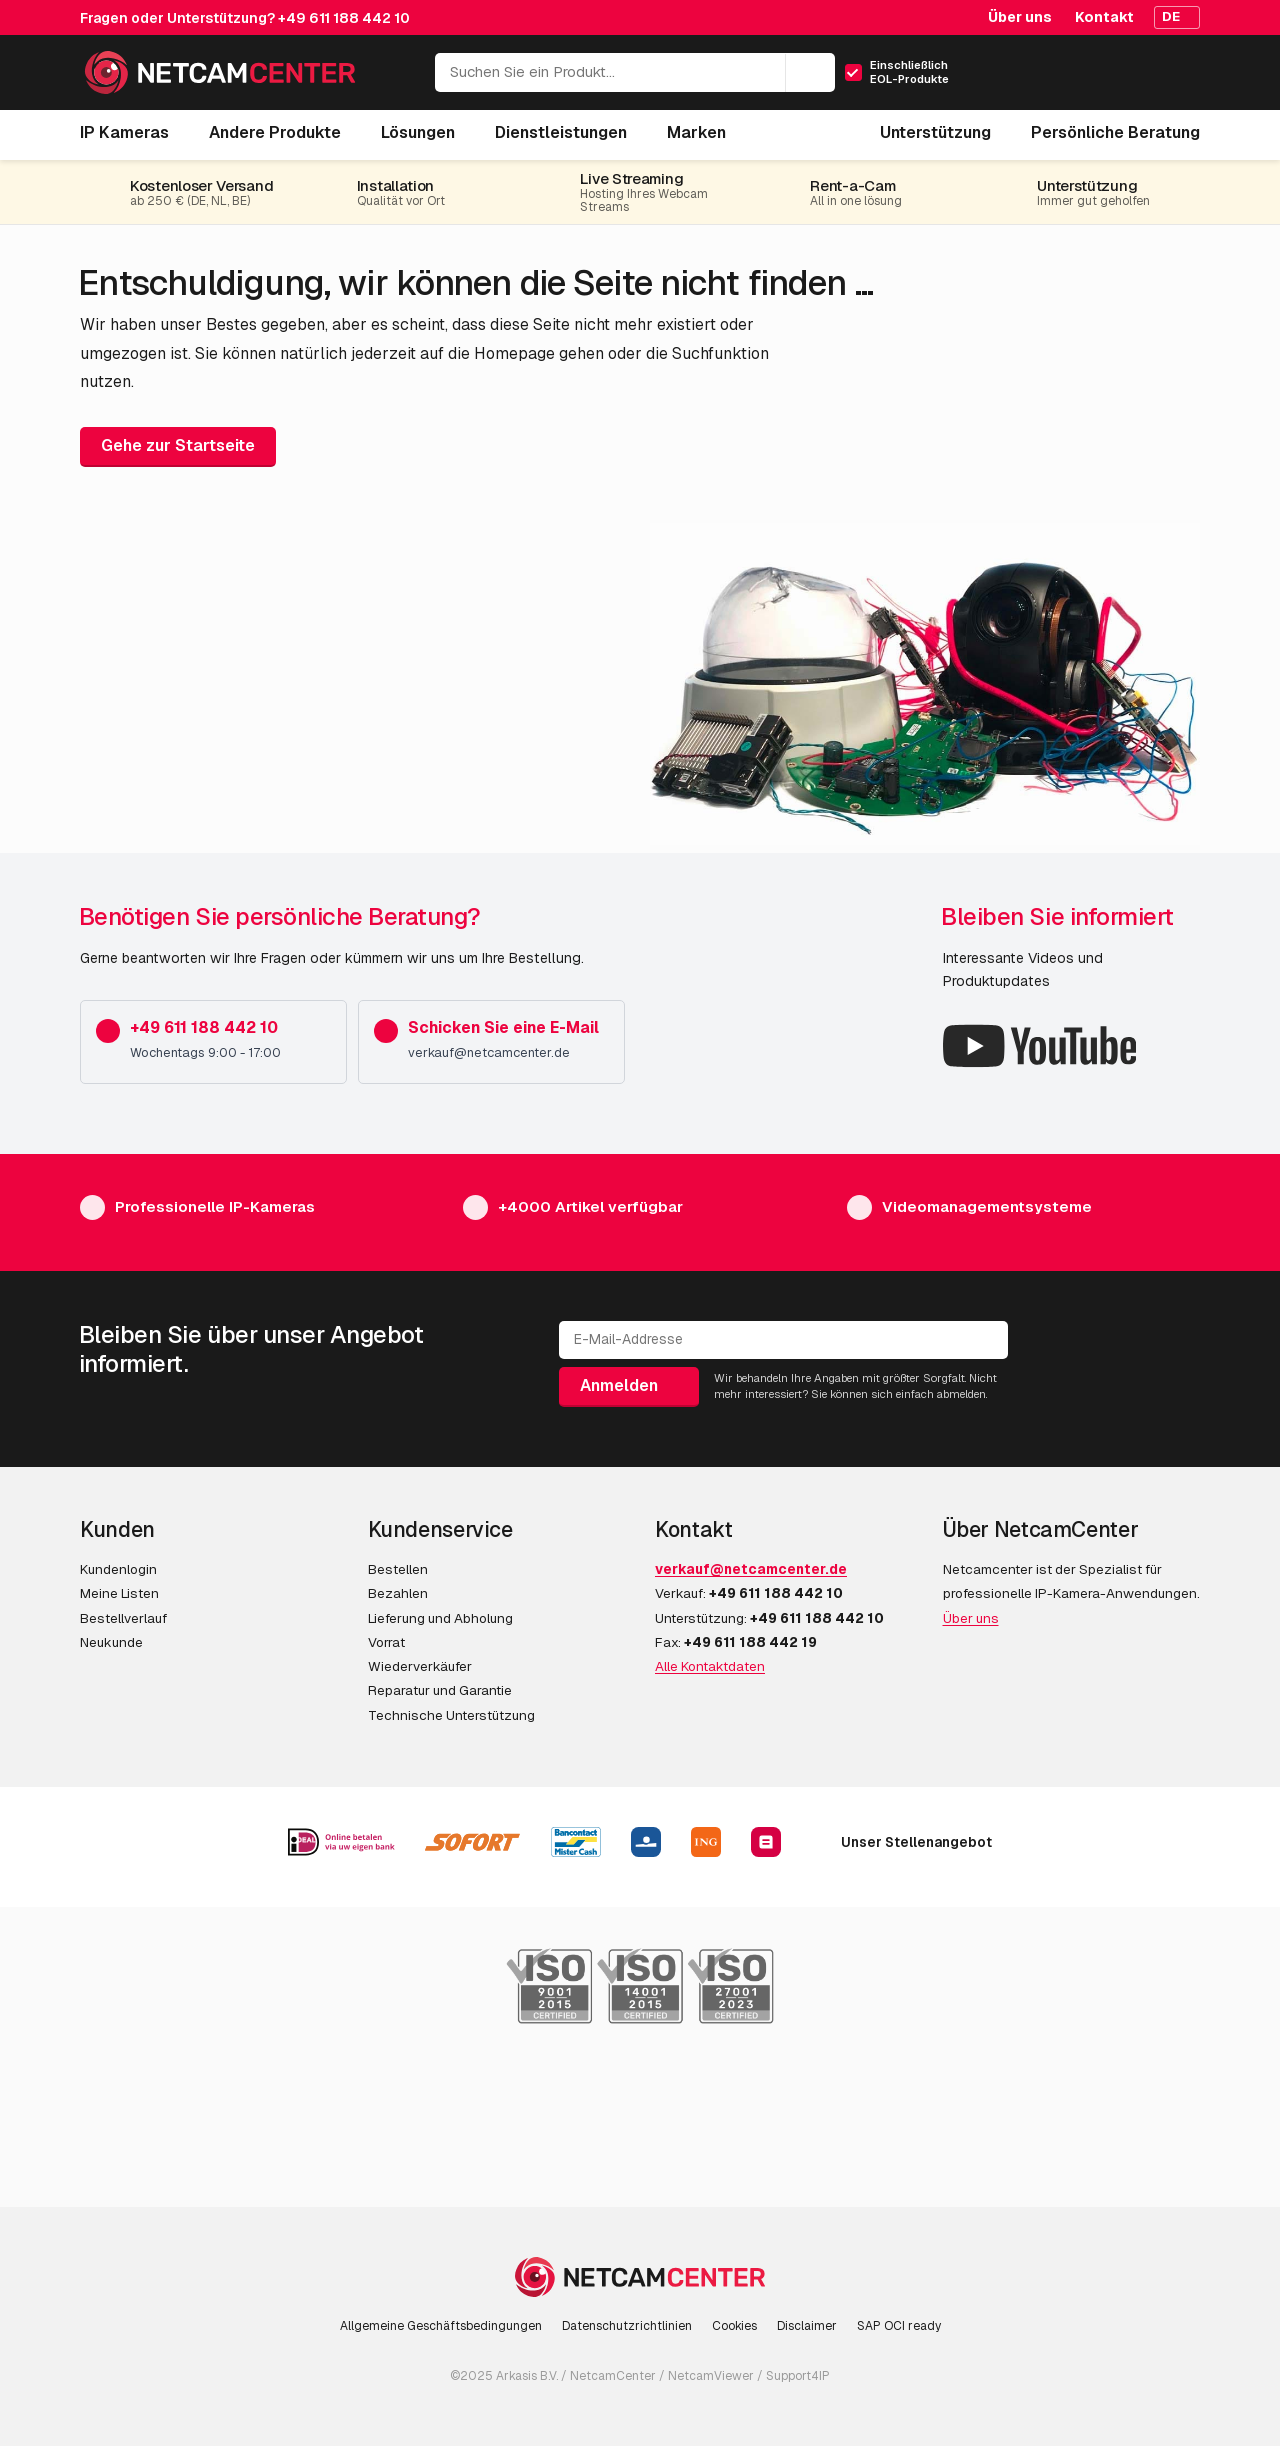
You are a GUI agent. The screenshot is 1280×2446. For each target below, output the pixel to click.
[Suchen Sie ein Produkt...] (635, 72)
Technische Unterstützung (451, 1715)
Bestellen (398, 1569)
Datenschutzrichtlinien (627, 2326)
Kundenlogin (118, 1569)
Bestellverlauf (123, 1618)
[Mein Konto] (1098, 78)
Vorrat (386, 1642)
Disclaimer (807, 2326)
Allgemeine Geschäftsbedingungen (441, 2326)
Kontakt (1104, 17)
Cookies (734, 2326)
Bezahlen (398, 1593)
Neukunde (111, 1642)
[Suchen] (810, 73)
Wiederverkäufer (420, 1666)
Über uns (1020, 17)
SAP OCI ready (899, 2326)
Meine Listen (119, 1593)
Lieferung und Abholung (440, 1618)
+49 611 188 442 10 (344, 18)
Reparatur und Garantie (440, 1690)
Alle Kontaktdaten (710, 1666)
